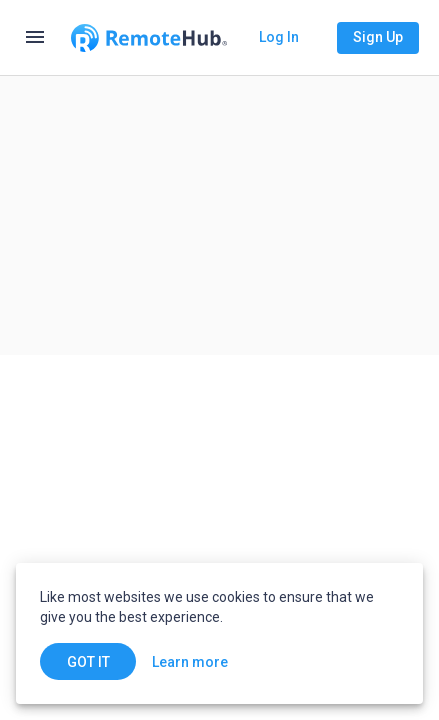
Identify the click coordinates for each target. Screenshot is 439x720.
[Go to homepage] (149, 38)
